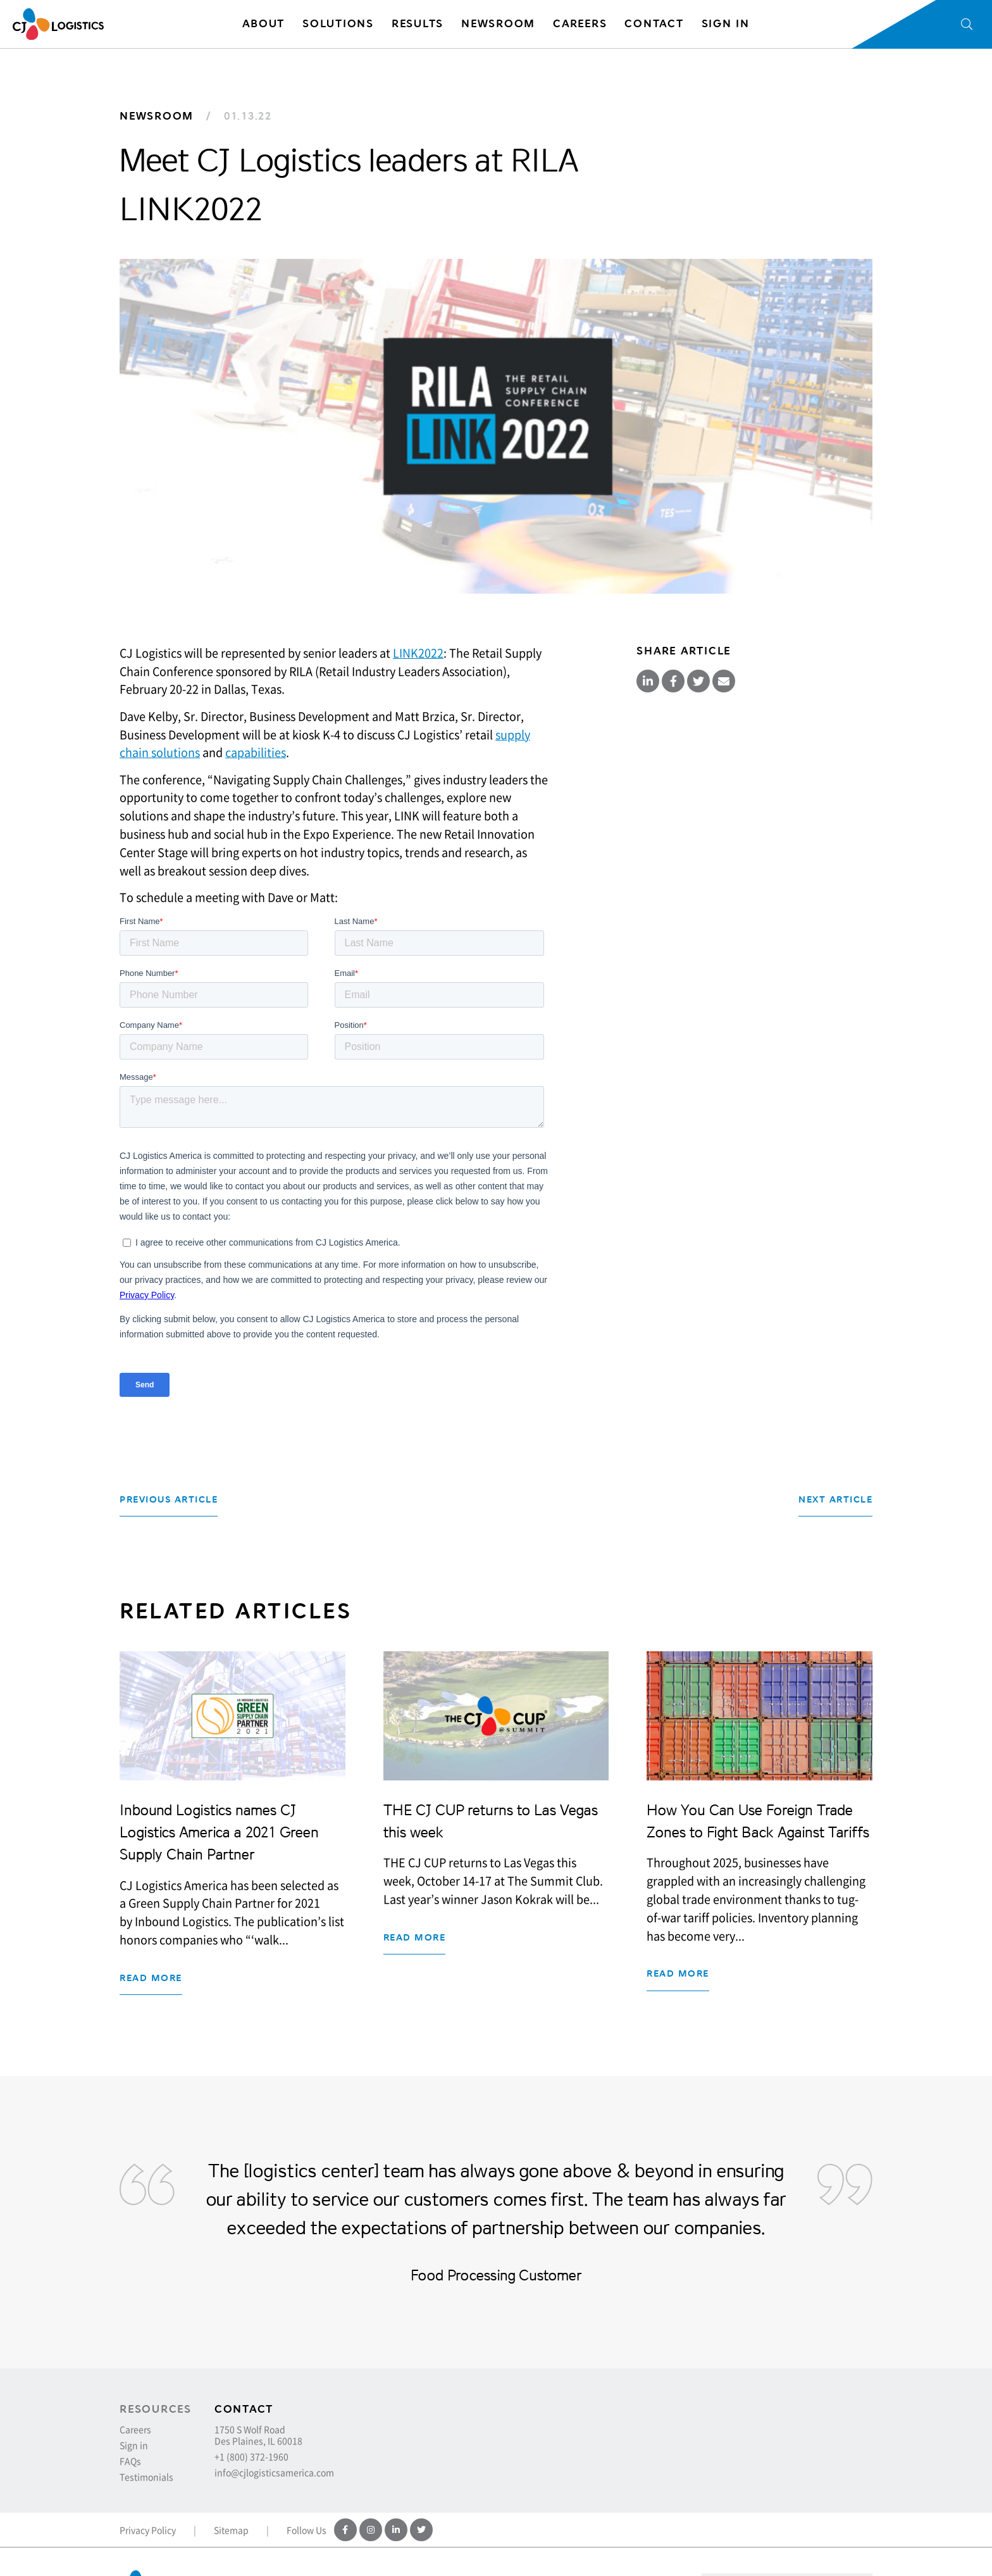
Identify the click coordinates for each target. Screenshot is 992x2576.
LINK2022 (418, 652)
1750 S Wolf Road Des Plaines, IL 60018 (258, 2434)
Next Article (835, 1499)
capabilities (255, 752)
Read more (151, 1978)
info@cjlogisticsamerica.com (274, 2472)
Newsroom (157, 116)
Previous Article (169, 1499)
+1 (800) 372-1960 (251, 2456)
